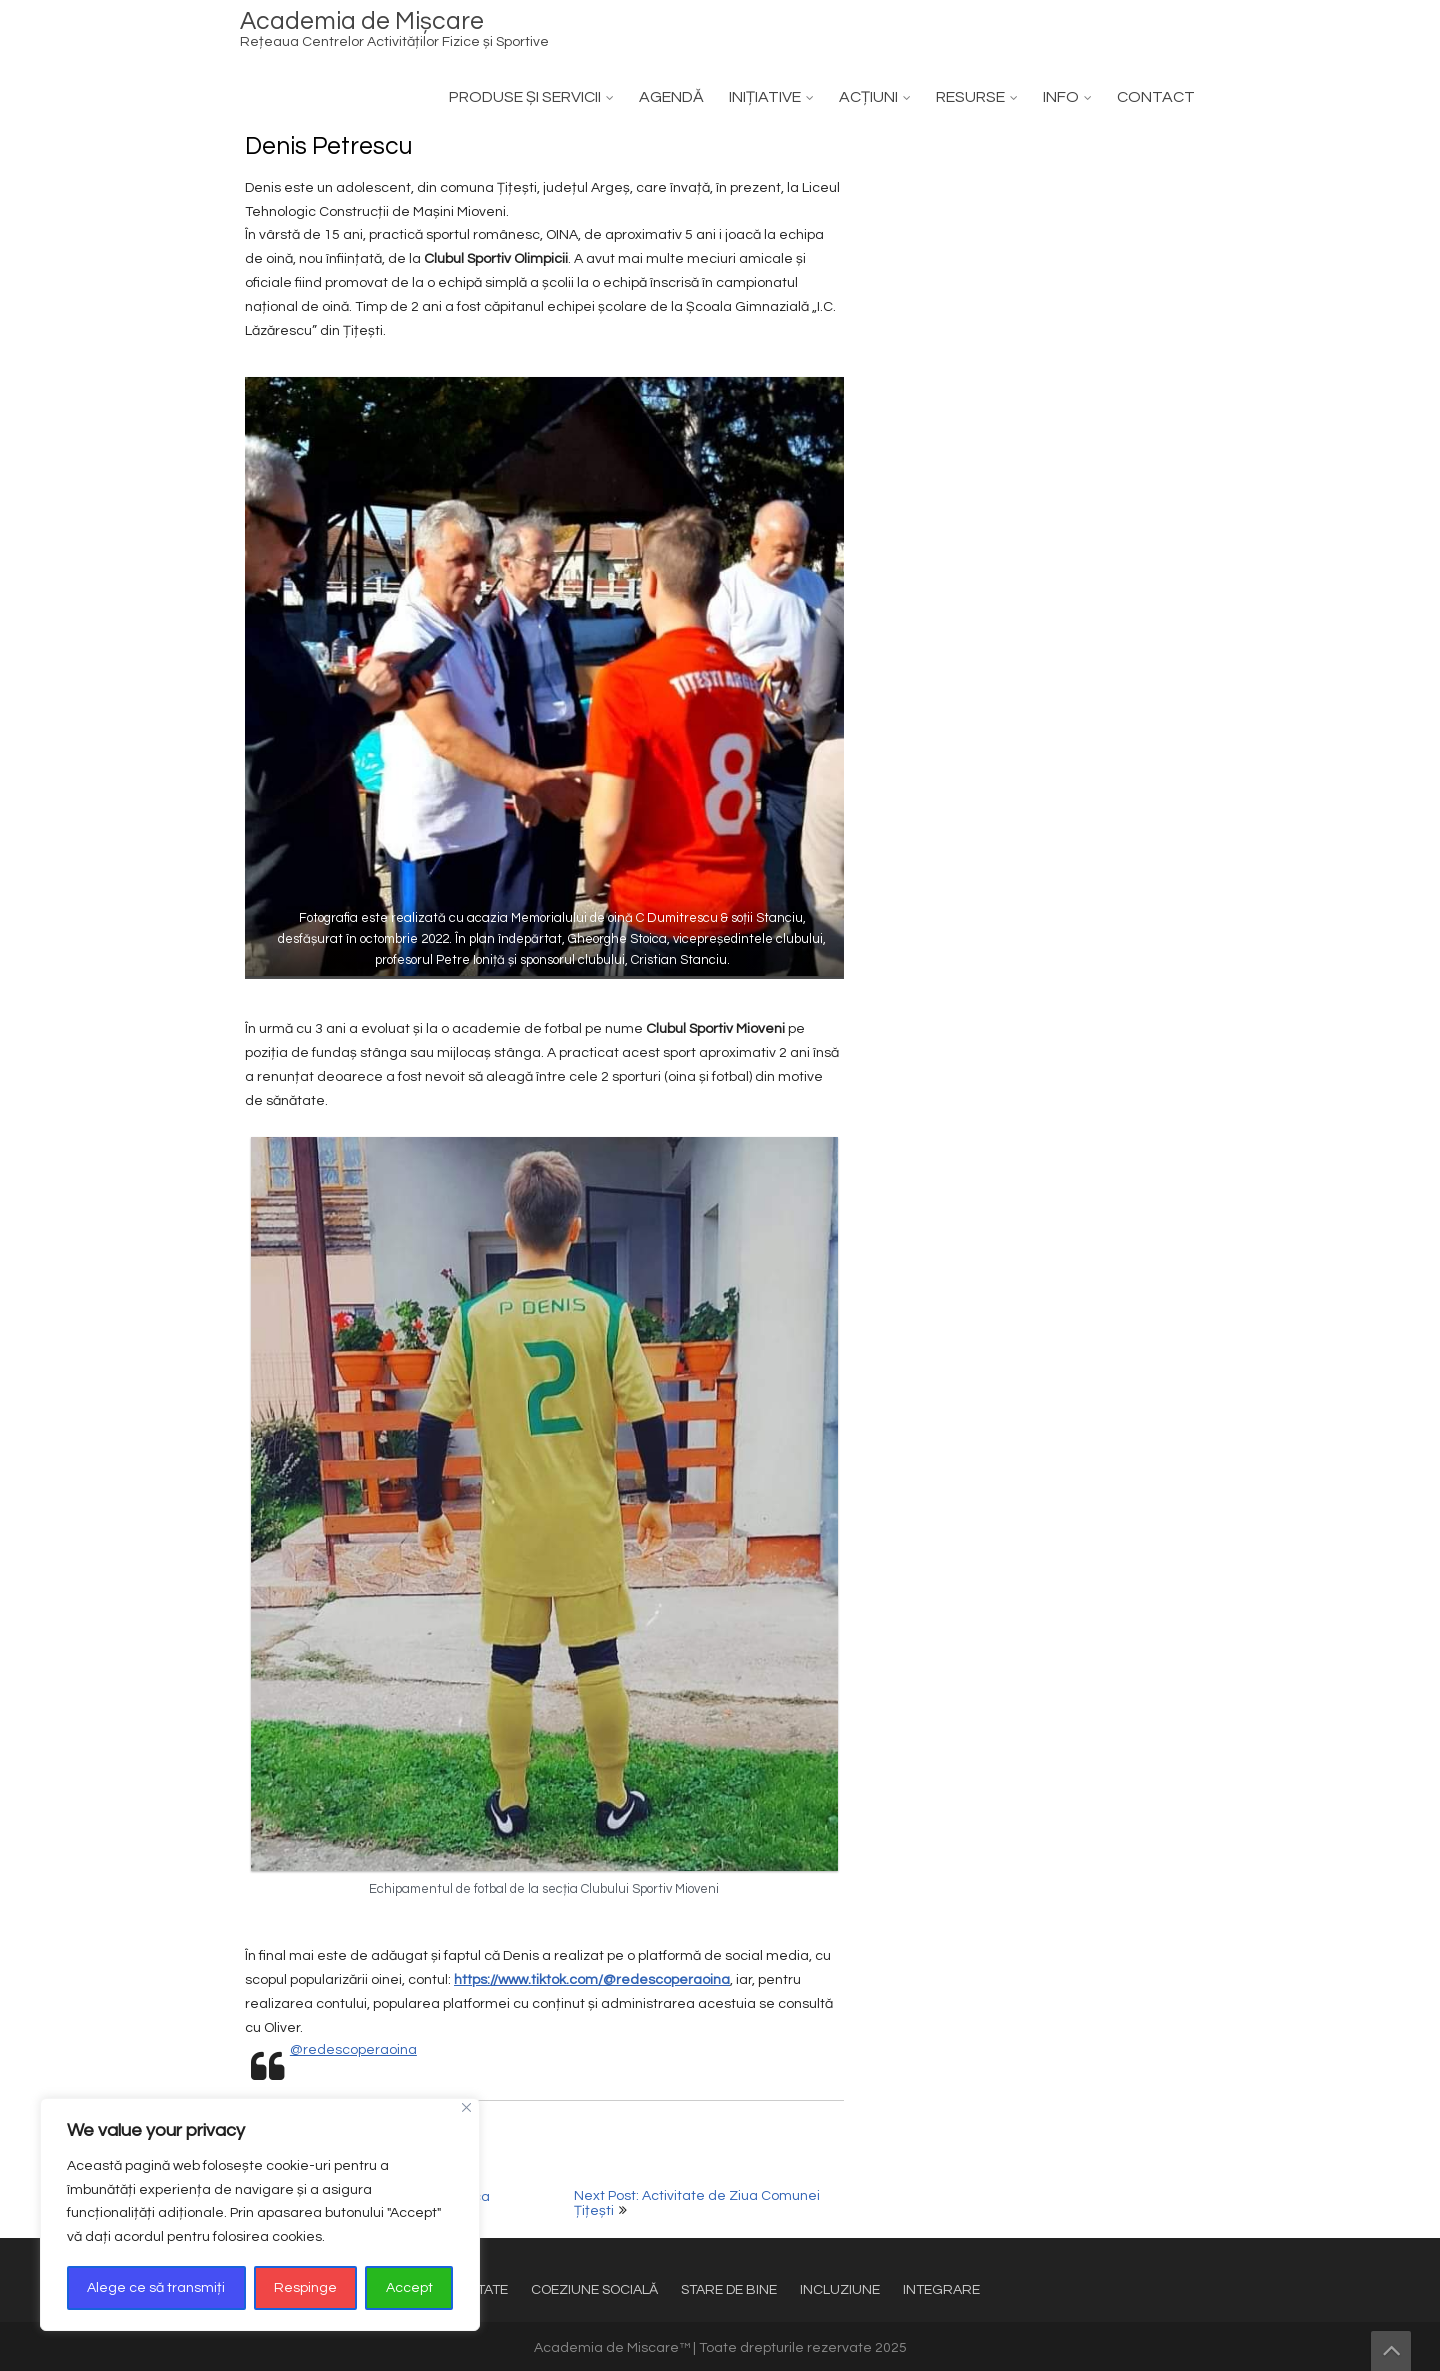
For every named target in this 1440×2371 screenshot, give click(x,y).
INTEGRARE (941, 2290)
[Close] (466, 2107)
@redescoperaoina (353, 2050)
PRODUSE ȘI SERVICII (525, 97)
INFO (1061, 97)
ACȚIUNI (868, 97)
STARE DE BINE (729, 2290)
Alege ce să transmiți (156, 2288)
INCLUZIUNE (840, 2290)
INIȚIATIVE (765, 97)
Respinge (305, 2288)
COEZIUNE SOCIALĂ (594, 2290)
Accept (409, 2288)
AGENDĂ (671, 97)
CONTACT (1156, 97)
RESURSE (970, 97)
